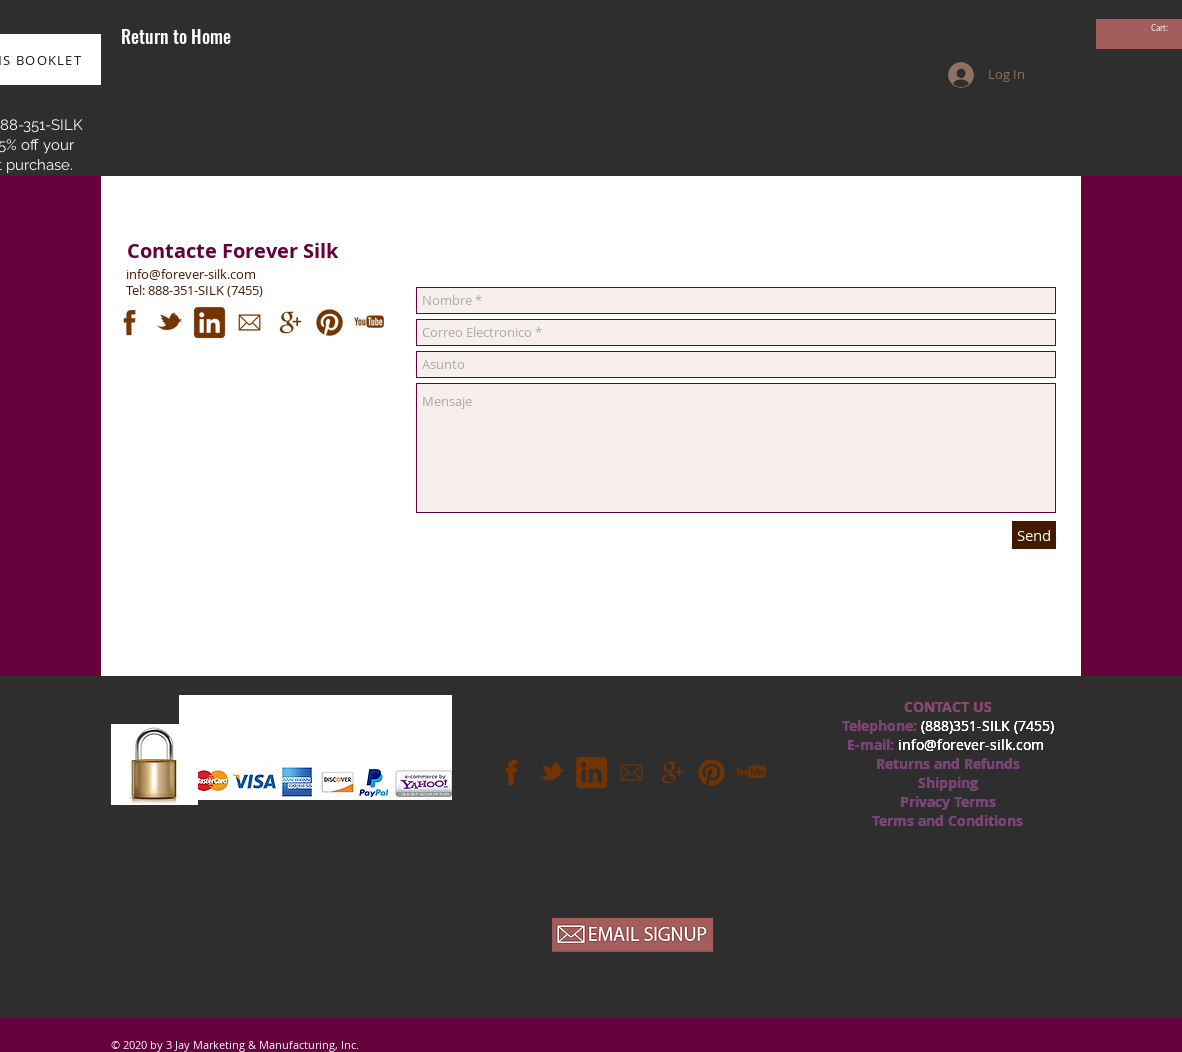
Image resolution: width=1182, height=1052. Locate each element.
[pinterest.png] (329, 322)
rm (979, 801)
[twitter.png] (169, 322)
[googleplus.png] (289, 322)
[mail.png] (249, 322)
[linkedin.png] (209, 322)
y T (951, 801)
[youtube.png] (369, 322)
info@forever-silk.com (191, 274)
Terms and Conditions (947, 820)
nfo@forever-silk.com (973, 744)
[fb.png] (129, 322)
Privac (921, 801)
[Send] (1034, 535)
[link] (1166, 28)
